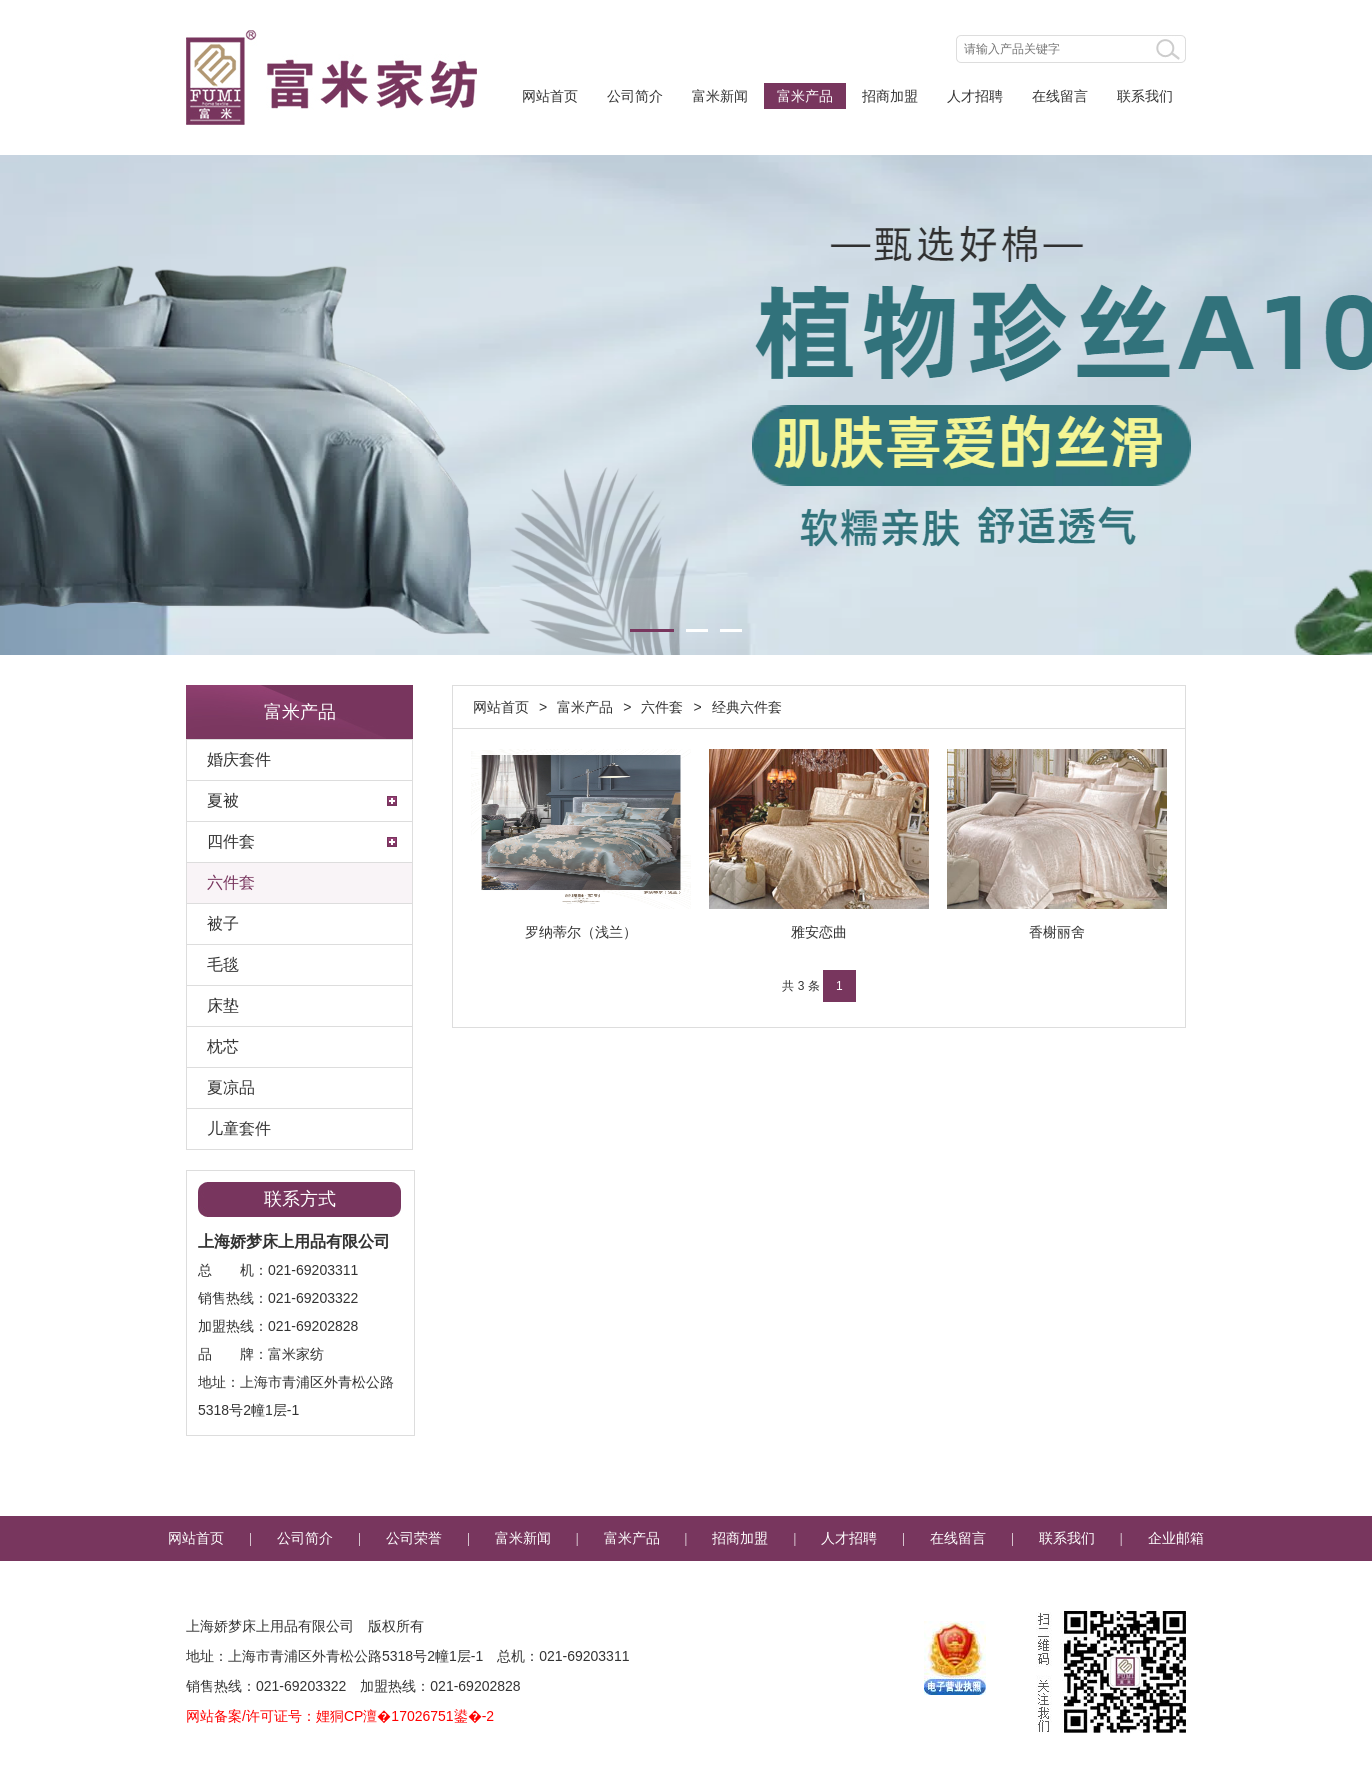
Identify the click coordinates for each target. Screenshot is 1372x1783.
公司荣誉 (414, 1538)
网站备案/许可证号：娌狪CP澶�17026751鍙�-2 (340, 1716)
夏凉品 (231, 1087)
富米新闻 (720, 96)
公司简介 (635, 96)
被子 (223, 923)
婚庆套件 (239, 759)
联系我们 (1145, 96)
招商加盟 (890, 96)
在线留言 (1060, 96)
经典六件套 (747, 707)
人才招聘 (975, 96)
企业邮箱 (1176, 1538)
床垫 (223, 1005)
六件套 (231, 882)
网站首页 (550, 96)
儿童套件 (239, 1128)
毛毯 (223, 964)
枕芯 (223, 1046)
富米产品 (805, 96)
